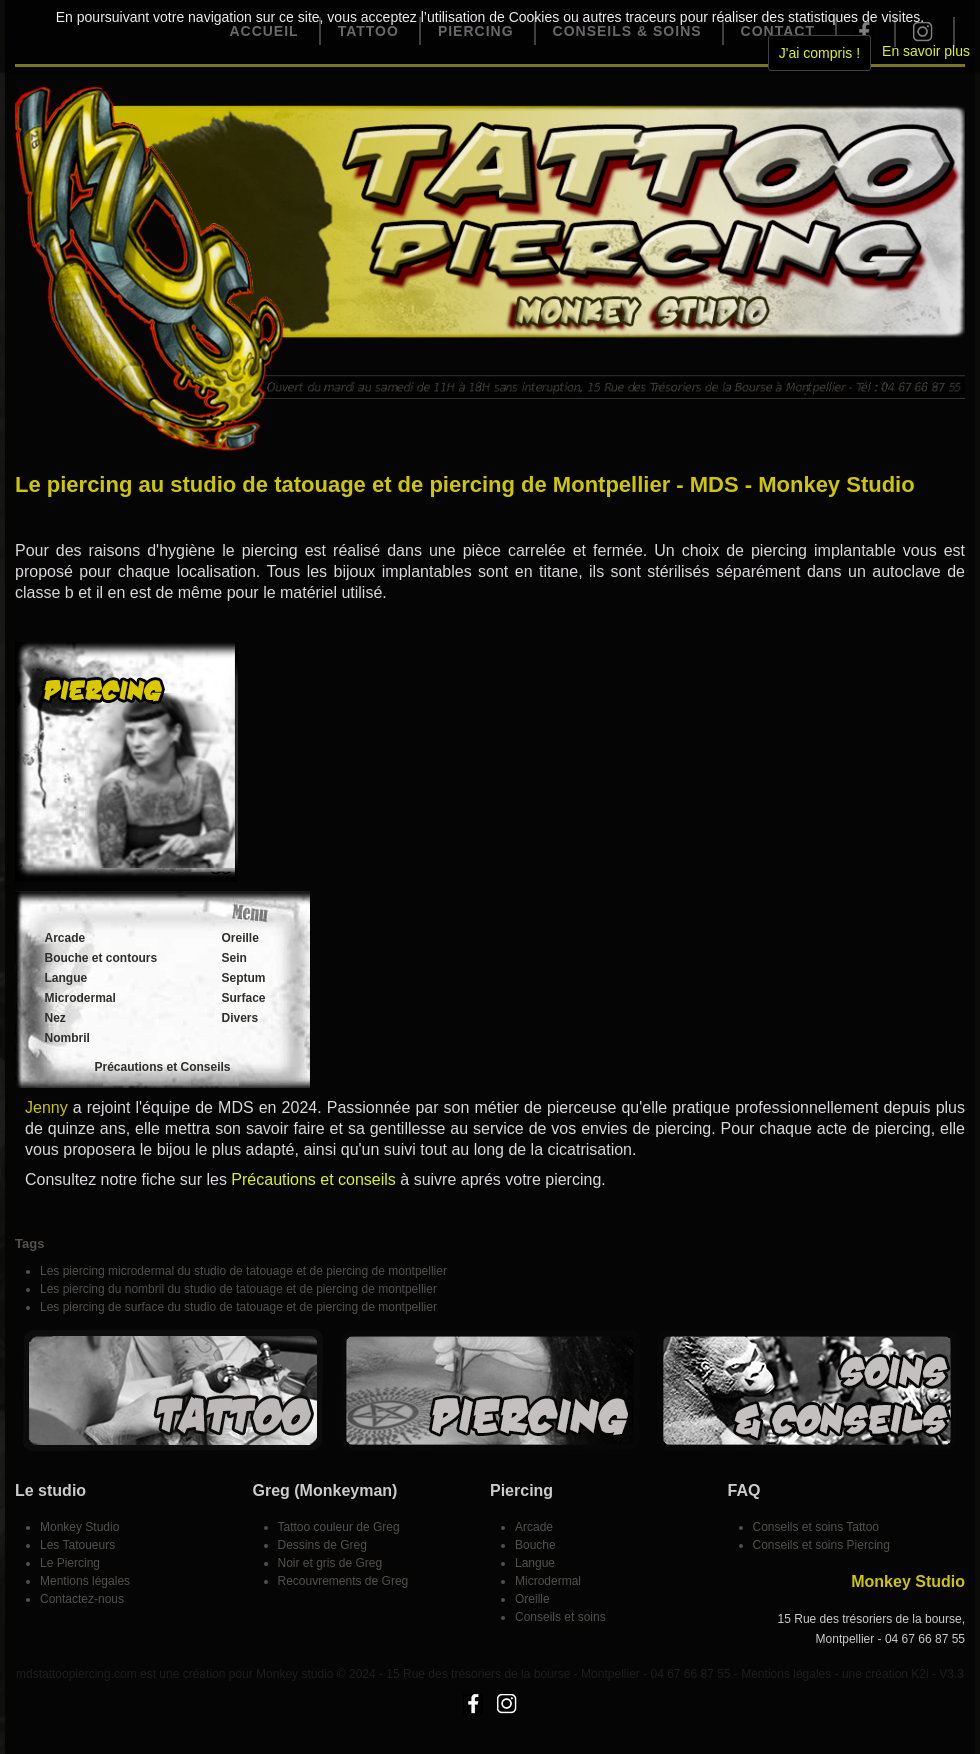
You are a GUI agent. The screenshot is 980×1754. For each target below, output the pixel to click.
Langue (66, 978)
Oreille (240, 938)
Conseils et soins (560, 1617)
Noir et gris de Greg (330, 1563)
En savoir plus (926, 51)
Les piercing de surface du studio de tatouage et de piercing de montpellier (238, 1307)
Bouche (535, 1545)
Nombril (67, 1038)
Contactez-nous (82, 1599)
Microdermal (80, 998)
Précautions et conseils (313, 1179)
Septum (244, 978)
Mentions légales (85, 1581)
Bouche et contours (101, 958)
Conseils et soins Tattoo (816, 1527)
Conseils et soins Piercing (821, 1545)
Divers (240, 1018)
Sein (234, 958)
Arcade (65, 938)
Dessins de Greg (322, 1545)
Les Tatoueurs (77, 1545)
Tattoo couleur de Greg (339, 1527)
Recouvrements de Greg (343, 1581)
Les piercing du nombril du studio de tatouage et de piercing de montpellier (238, 1289)
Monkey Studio (79, 1527)
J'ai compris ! (819, 53)
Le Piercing (70, 1563)
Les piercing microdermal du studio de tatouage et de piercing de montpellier (243, 1271)
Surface (244, 998)
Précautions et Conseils (162, 1067)
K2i (919, 1674)
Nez (55, 1018)
